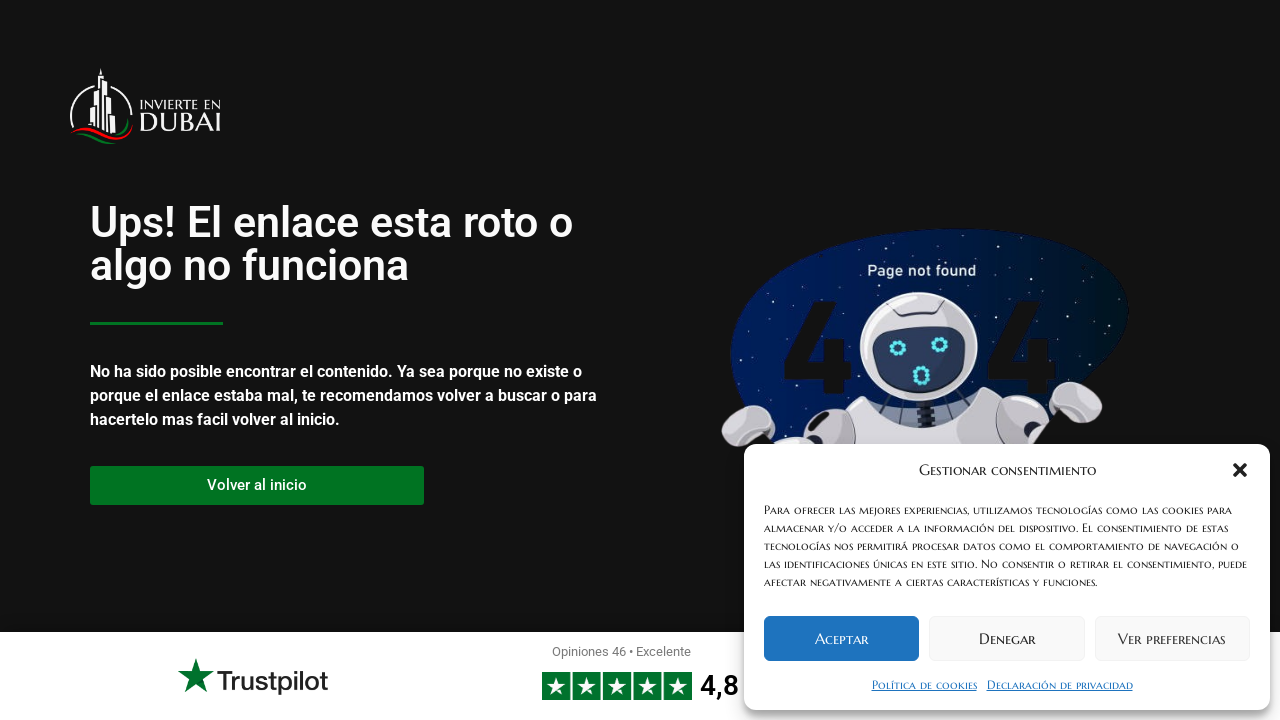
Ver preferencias (1172, 638)
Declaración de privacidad (1060, 684)
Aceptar (841, 638)
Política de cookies (924, 684)
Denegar (1007, 638)
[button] (1240, 470)
